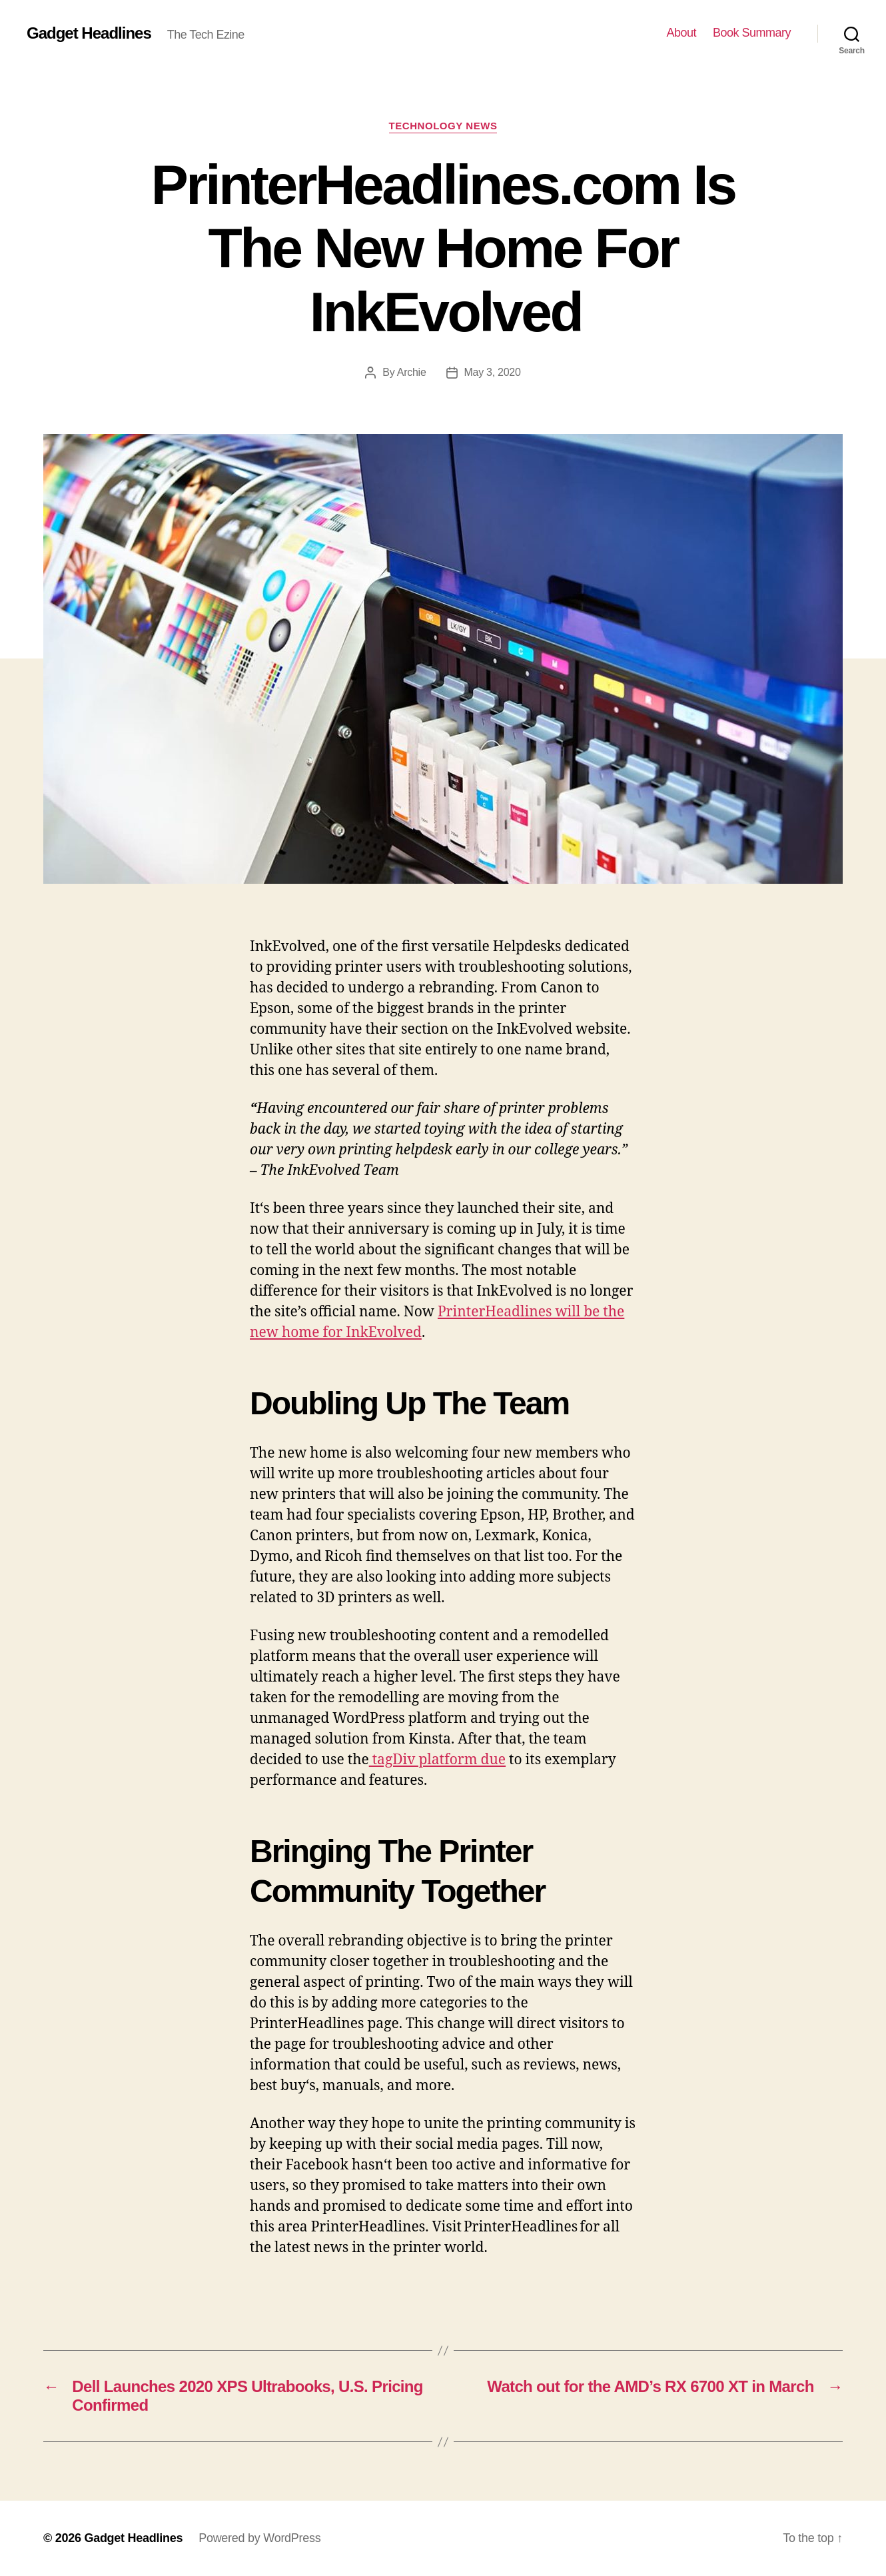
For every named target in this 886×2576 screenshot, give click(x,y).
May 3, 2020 (492, 372)
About (681, 32)
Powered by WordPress (259, 2538)
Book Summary (752, 32)
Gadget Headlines (89, 33)
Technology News (443, 125)
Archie (411, 372)
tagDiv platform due (437, 1760)
